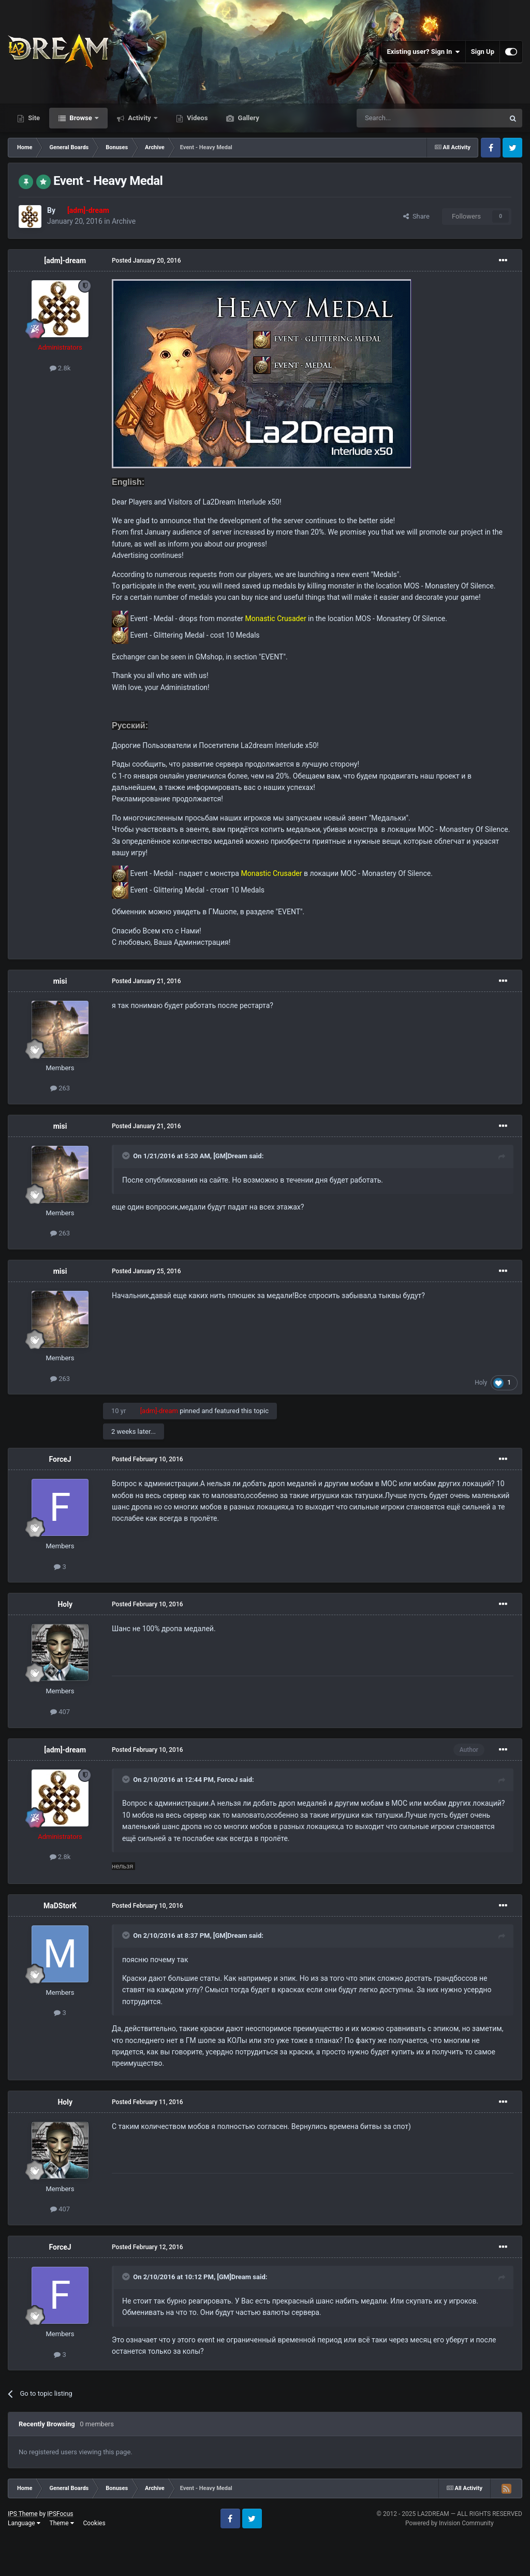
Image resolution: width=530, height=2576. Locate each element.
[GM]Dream (230, 1156)
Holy (481, 1382)
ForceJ (60, 1459)
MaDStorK (60, 1906)
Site (33, 118)
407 (60, 1712)
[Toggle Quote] (126, 1156)
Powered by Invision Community (449, 2523)
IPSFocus (60, 2513)
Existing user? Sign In (423, 52)
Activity (139, 118)
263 (60, 1088)
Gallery (247, 118)
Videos (196, 118)
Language (24, 2523)
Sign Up (482, 51)
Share (416, 216)
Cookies (94, 2523)
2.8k (60, 368)
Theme (62, 2523)
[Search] (406, 118)
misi (60, 981)
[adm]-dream (65, 260)
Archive (124, 221)
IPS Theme (23, 2513)
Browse (81, 118)
